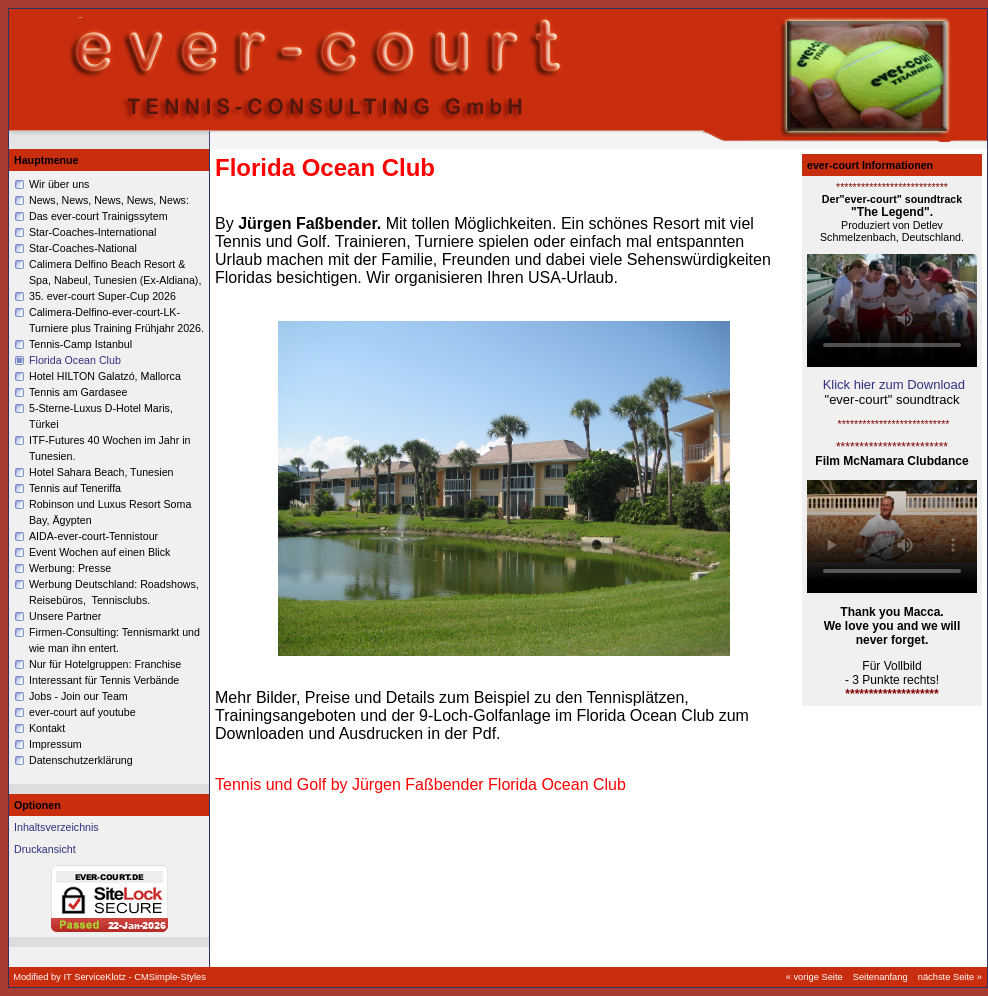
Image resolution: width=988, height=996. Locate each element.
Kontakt (47, 728)
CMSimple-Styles (170, 977)
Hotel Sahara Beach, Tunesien (101, 472)
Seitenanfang (880, 977)
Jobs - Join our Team (78, 696)
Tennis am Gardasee (78, 392)
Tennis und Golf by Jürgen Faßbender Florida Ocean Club (420, 784)
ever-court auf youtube (82, 712)
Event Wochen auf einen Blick (99, 552)
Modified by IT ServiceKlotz (70, 977)
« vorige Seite (814, 977)
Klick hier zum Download (894, 384)
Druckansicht (45, 849)
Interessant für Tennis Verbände (104, 680)
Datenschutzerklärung (81, 760)
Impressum (55, 744)
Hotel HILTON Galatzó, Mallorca (105, 376)
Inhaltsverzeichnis (56, 827)
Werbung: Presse (71, 568)
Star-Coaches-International (92, 232)
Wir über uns (59, 184)
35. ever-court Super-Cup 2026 (102, 296)
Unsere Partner (65, 616)
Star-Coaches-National (83, 248)
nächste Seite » (950, 977)
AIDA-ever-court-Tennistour (93, 536)
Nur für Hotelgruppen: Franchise (105, 664)
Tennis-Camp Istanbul (80, 344)
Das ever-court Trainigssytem (98, 216)
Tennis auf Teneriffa (75, 488)
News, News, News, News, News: (109, 200)
